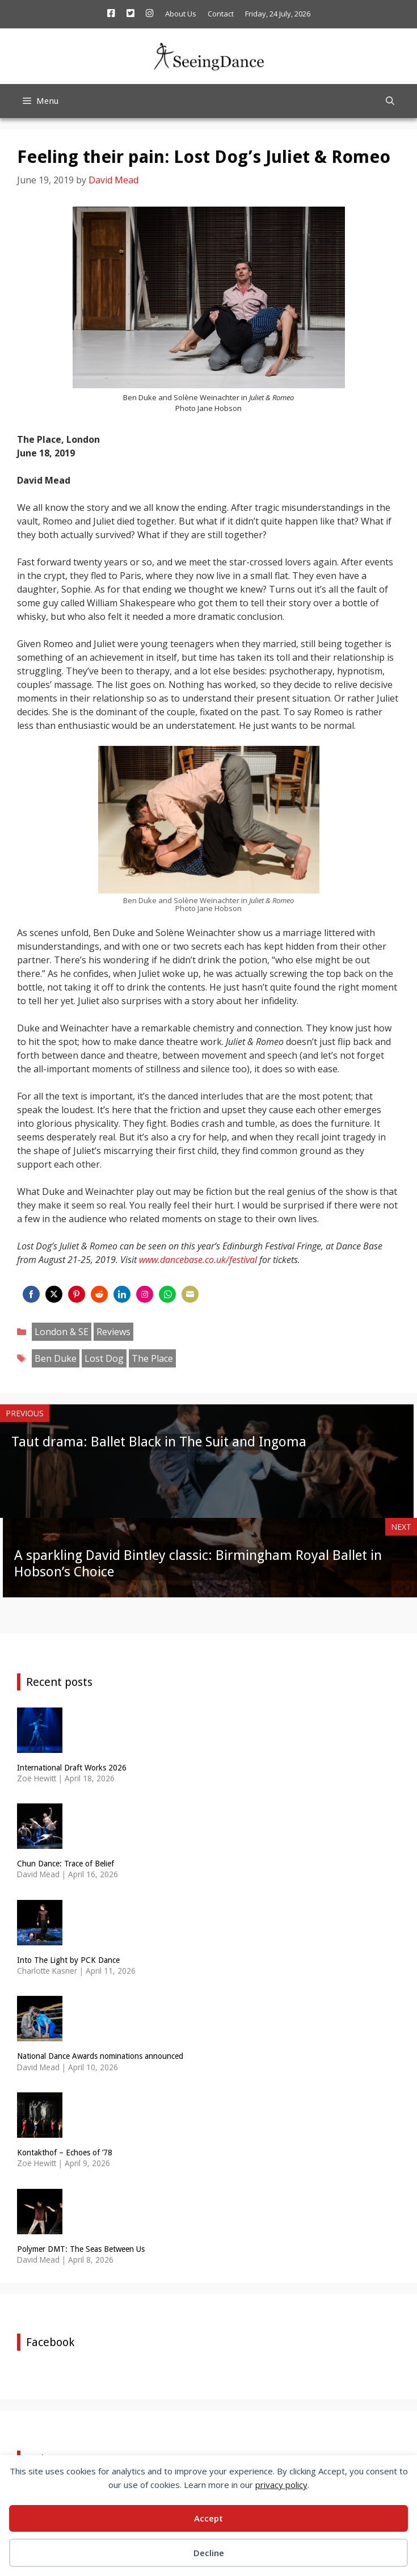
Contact (221, 14)
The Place (152, 1358)
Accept (208, 2518)
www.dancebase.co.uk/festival (198, 1259)
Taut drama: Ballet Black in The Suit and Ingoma (158, 1442)
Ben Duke (56, 1358)
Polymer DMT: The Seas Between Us (81, 2249)
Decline (208, 2552)
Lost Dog (104, 1358)
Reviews (113, 1331)
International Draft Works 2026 (72, 1767)
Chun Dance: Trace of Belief (65, 1863)
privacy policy (281, 2484)
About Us (180, 14)
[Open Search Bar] (390, 101)
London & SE (62, 1331)
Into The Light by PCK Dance (68, 1960)
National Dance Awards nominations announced (100, 2056)
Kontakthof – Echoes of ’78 (64, 2152)
